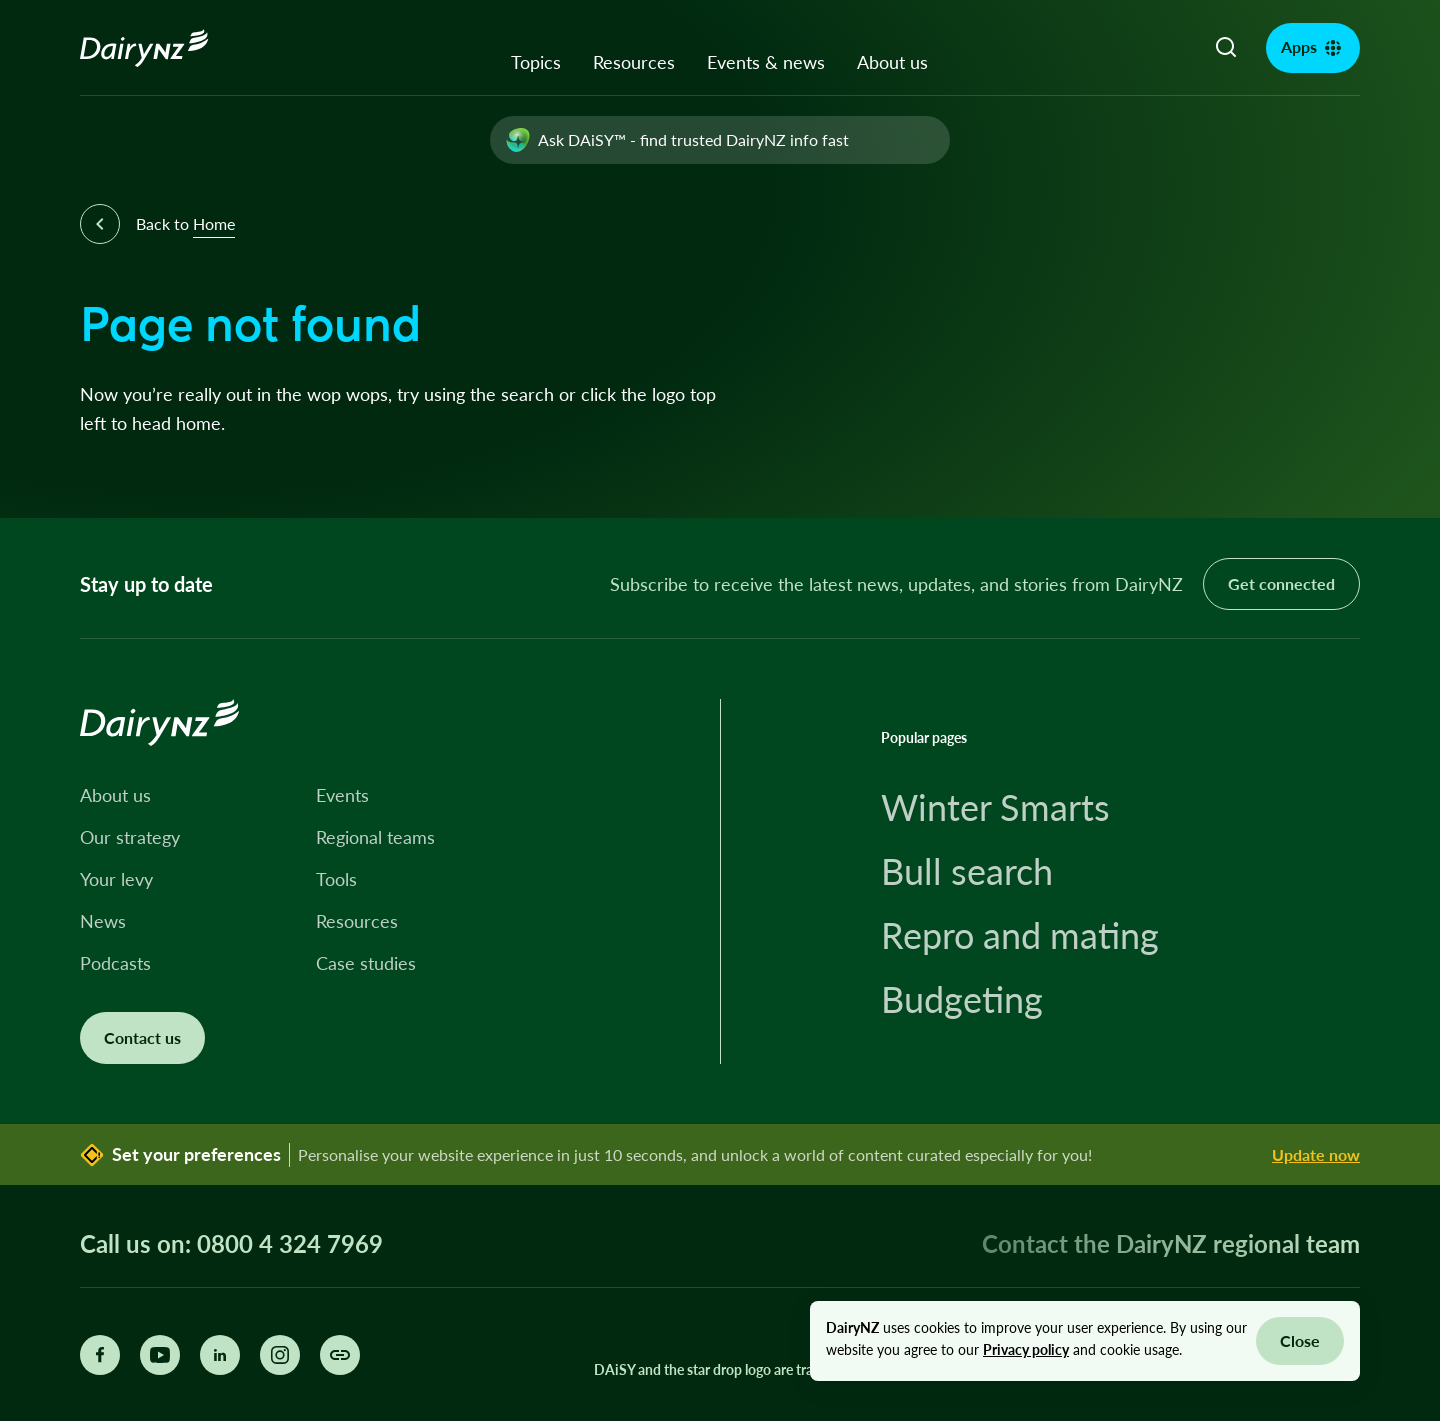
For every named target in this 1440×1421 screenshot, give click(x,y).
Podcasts (115, 963)
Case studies (366, 963)
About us (892, 62)
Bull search (967, 871)
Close (1300, 1340)
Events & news (766, 62)
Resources (634, 62)
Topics (536, 62)
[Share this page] (340, 1355)
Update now (1316, 1154)
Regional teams (375, 837)
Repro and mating (1020, 935)
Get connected (1281, 583)
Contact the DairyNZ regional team (1171, 1243)
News (103, 921)
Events (342, 795)
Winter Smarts (995, 807)
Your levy (116, 879)
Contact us (142, 1037)
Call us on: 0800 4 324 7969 (231, 1244)
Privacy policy (1026, 1349)
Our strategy (130, 837)
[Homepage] (166, 48)
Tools (336, 879)
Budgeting (962, 999)
